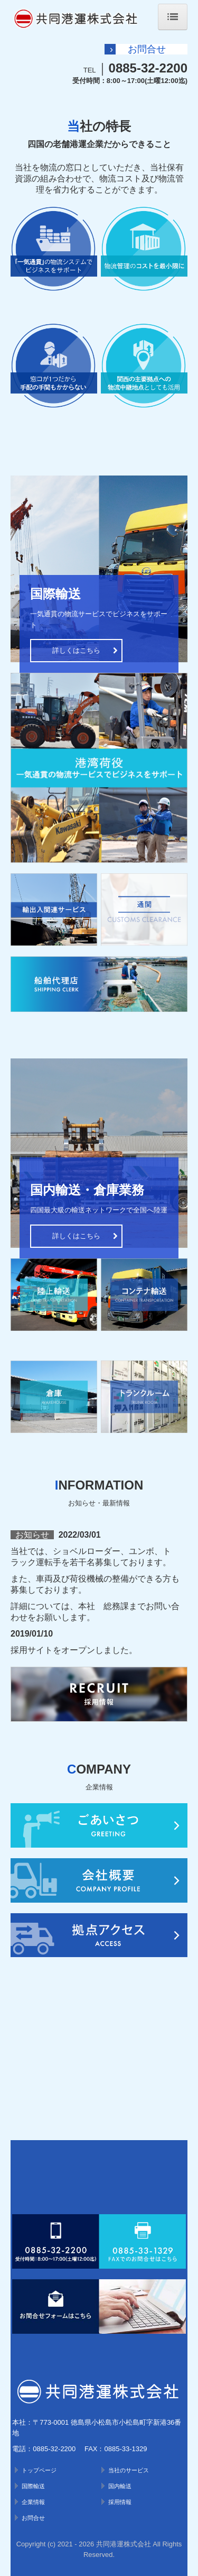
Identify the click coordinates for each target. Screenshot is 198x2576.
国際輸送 (33, 2486)
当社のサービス (128, 2470)
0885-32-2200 (148, 68)
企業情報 (33, 2502)
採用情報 (119, 2502)
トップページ (39, 2470)
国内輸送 (119, 2486)
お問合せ (33, 2518)
